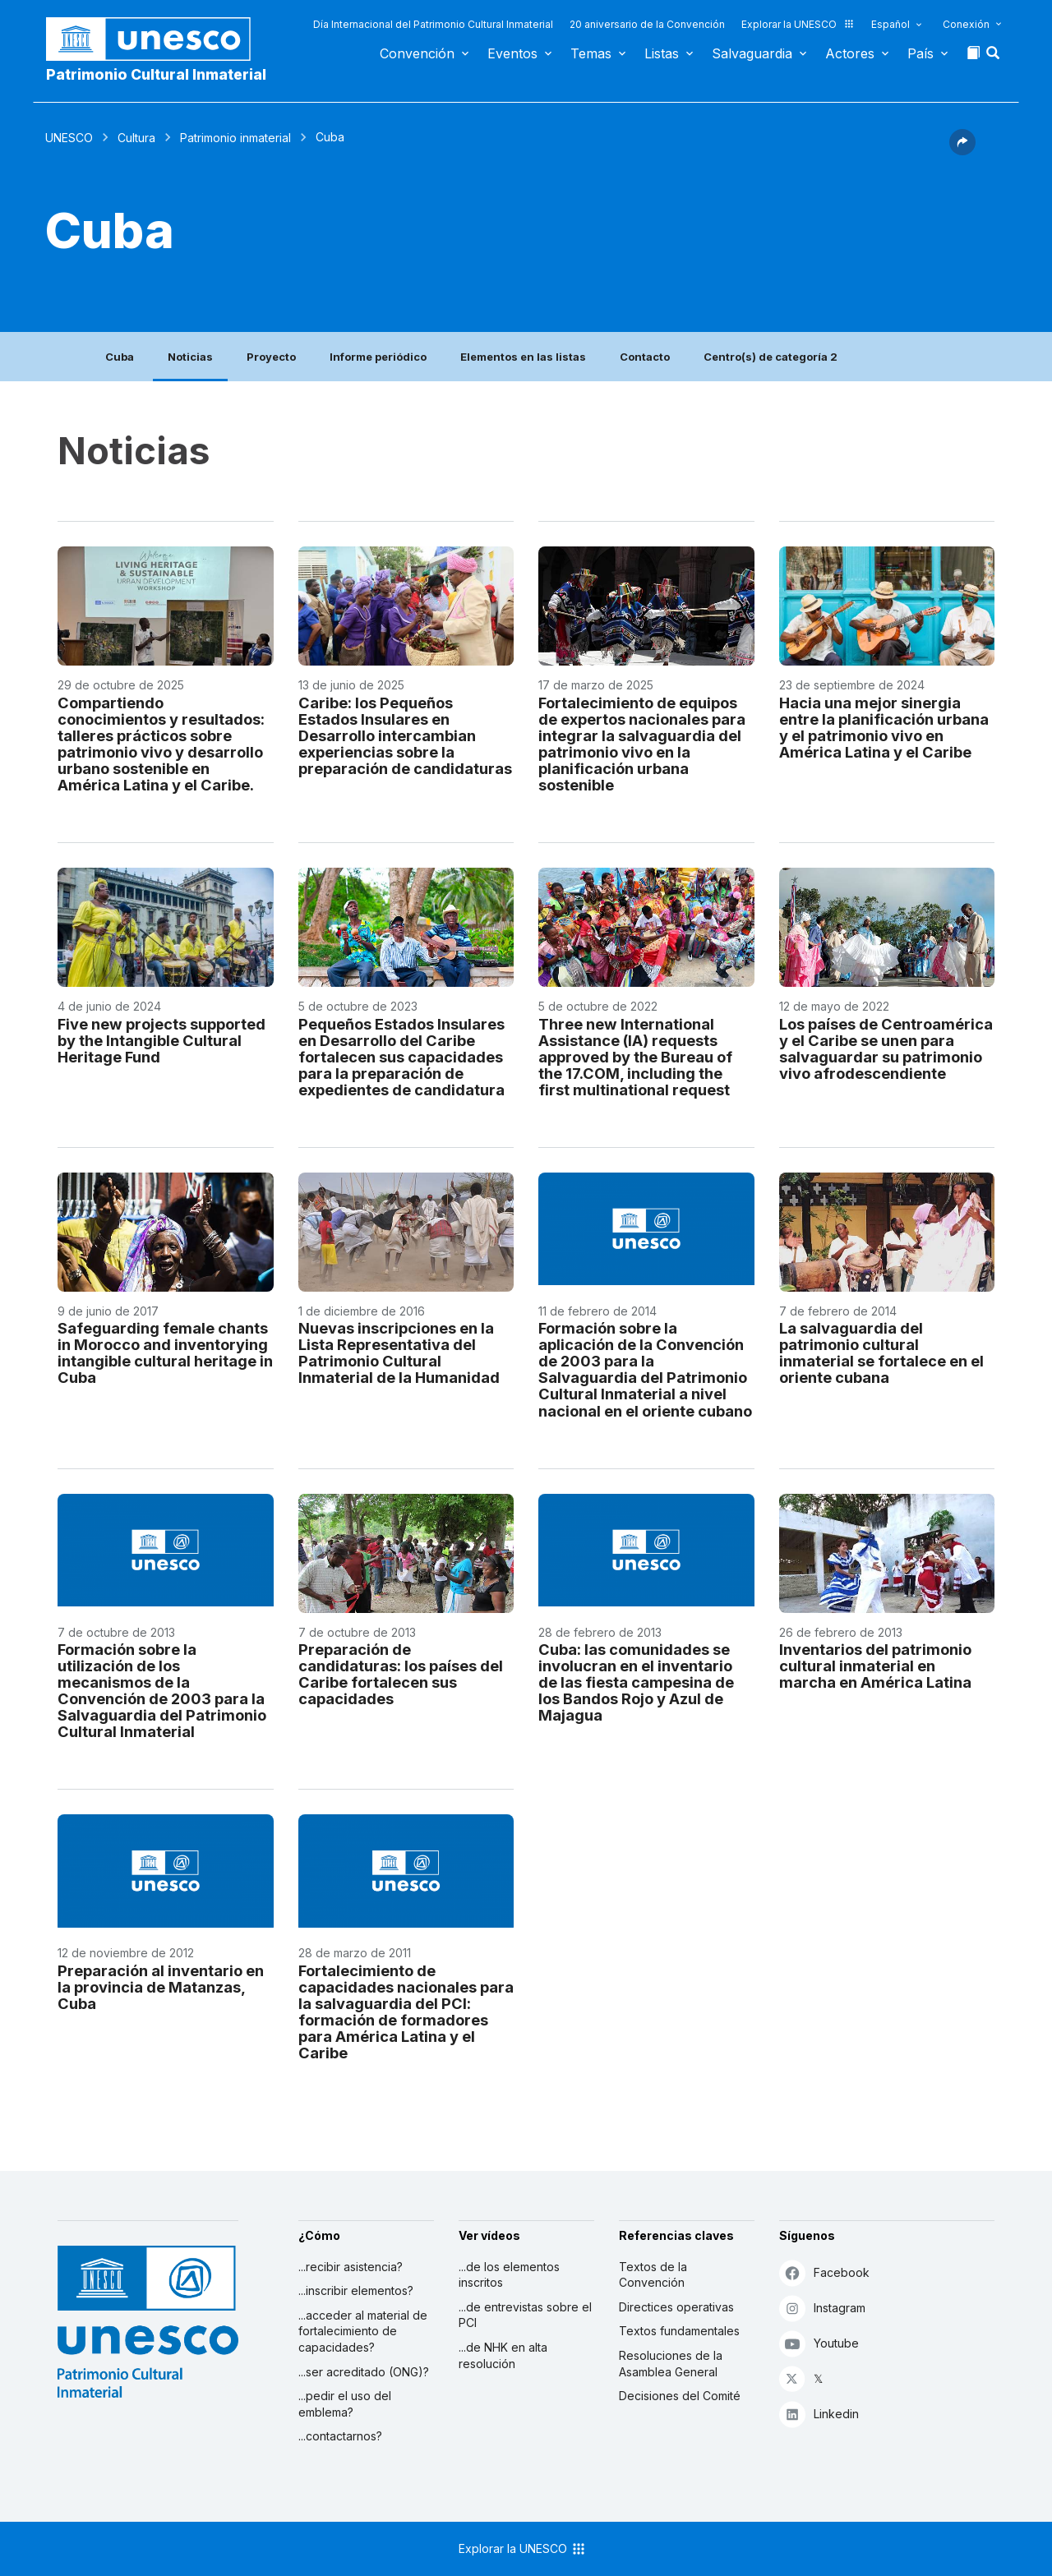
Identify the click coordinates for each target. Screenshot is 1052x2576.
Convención (417, 53)
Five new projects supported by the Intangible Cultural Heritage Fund (161, 1040)
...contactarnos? (340, 2436)
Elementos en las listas (523, 356)
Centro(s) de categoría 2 (770, 356)
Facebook (824, 2272)
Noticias (190, 356)
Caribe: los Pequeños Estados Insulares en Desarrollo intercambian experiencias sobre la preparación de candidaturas (405, 735)
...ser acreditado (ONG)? (363, 2372)
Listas (661, 53)
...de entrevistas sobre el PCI (525, 2315)
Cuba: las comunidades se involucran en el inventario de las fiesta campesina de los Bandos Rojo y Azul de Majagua (636, 1682)
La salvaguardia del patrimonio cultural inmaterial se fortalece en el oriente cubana (881, 1352)
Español (890, 24)
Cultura (136, 138)
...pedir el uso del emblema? (344, 2404)
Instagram (822, 2307)
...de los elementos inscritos (509, 2275)
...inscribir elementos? (355, 2290)
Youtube (819, 2343)
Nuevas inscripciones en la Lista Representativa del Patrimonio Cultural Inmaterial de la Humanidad (399, 1352)
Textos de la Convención (653, 2275)
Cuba (119, 356)
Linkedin (819, 2413)
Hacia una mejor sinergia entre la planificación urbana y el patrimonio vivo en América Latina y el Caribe (884, 727)
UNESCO (69, 138)
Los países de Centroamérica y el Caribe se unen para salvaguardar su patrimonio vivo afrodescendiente (886, 1048)
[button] (994, 57)
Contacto (645, 356)
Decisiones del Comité (680, 2396)
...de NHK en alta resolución (503, 2355)
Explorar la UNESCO (798, 24)
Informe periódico (378, 356)
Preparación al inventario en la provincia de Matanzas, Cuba (161, 1986)
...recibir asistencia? (350, 2267)
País (920, 53)
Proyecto (271, 356)
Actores (849, 53)
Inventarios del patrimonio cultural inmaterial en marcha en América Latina (875, 1665)
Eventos (512, 53)
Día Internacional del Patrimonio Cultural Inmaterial (433, 24)
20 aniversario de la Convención (647, 24)
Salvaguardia (752, 53)
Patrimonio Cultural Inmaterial (156, 74)
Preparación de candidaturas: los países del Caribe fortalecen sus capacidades (400, 1673)
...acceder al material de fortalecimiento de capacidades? (362, 2331)
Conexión (966, 24)
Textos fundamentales (679, 2331)
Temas (590, 53)
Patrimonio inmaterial (235, 138)
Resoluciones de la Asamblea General (670, 2363)
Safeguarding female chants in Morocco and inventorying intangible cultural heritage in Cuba (165, 1352)
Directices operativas (676, 2307)
